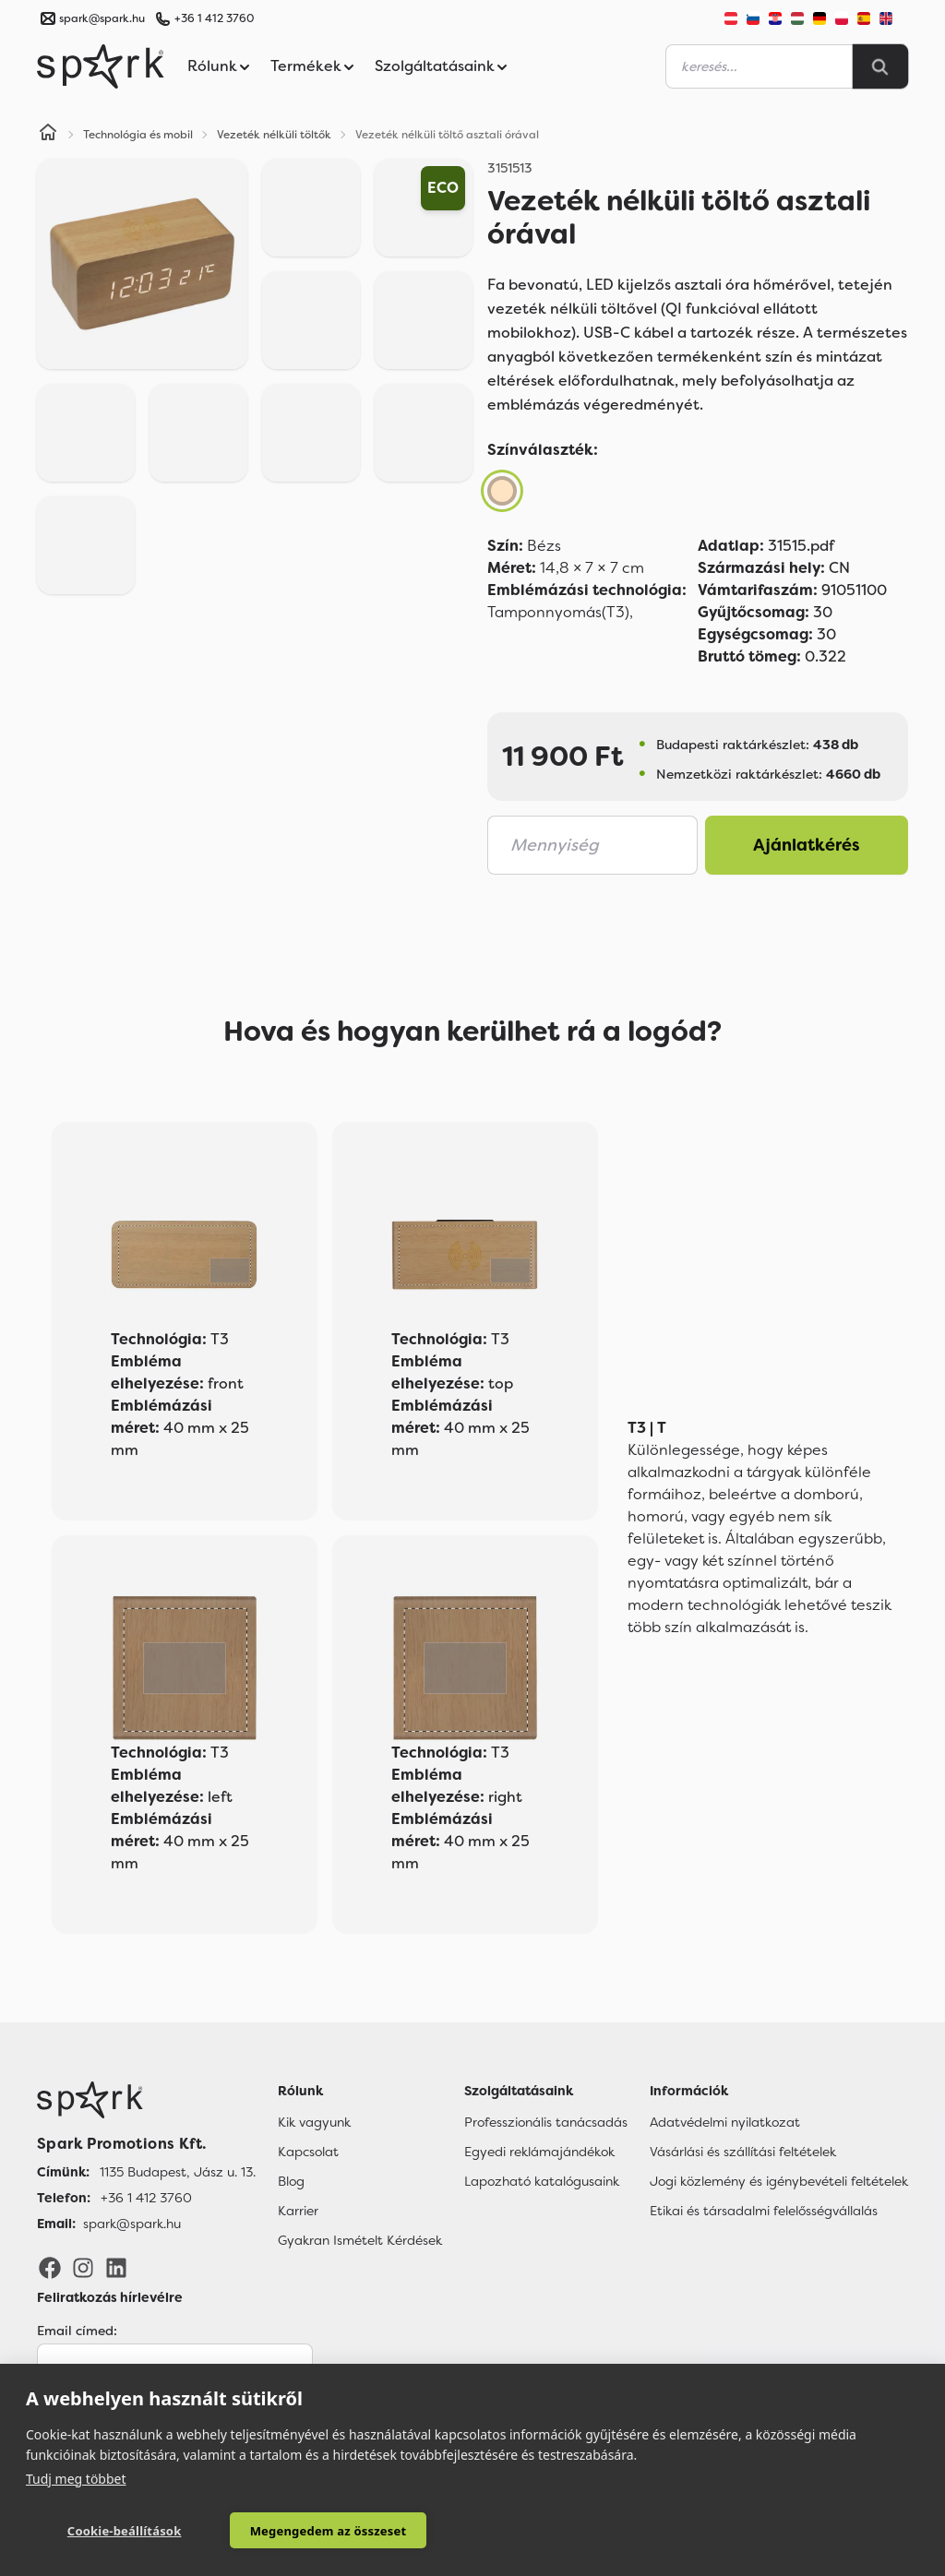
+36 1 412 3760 (214, 18)
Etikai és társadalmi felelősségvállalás (764, 2210)
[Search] (880, 66)
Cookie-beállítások (113, 2530)
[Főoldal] (146, 2099)
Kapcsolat (308, 2151)
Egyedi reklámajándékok (539, 2151)
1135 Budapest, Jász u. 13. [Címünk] (178, 2172)
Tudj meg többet (76, 2478)
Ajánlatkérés (806, 845)
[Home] (48, 134)
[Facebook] (50, 2267)
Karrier (298, 2210)
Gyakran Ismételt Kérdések (360, 2240)
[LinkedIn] (116, 2267)
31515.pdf (766, 545)
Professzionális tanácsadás (546, 2122)
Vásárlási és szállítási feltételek (743, 2151)
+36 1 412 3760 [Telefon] (146, 2197)
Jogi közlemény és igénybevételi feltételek (779, 2181)
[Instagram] (83, 2267)
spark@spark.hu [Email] (132, 2223)
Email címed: (77, 2330)
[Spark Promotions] (100, 66)
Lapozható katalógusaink (541, 2181)
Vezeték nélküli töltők (274, 134)
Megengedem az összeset (296, 2530)
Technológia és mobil (138, 134)
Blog (291, 2181)
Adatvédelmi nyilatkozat (725, 2122)
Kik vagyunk (314, 2122)
